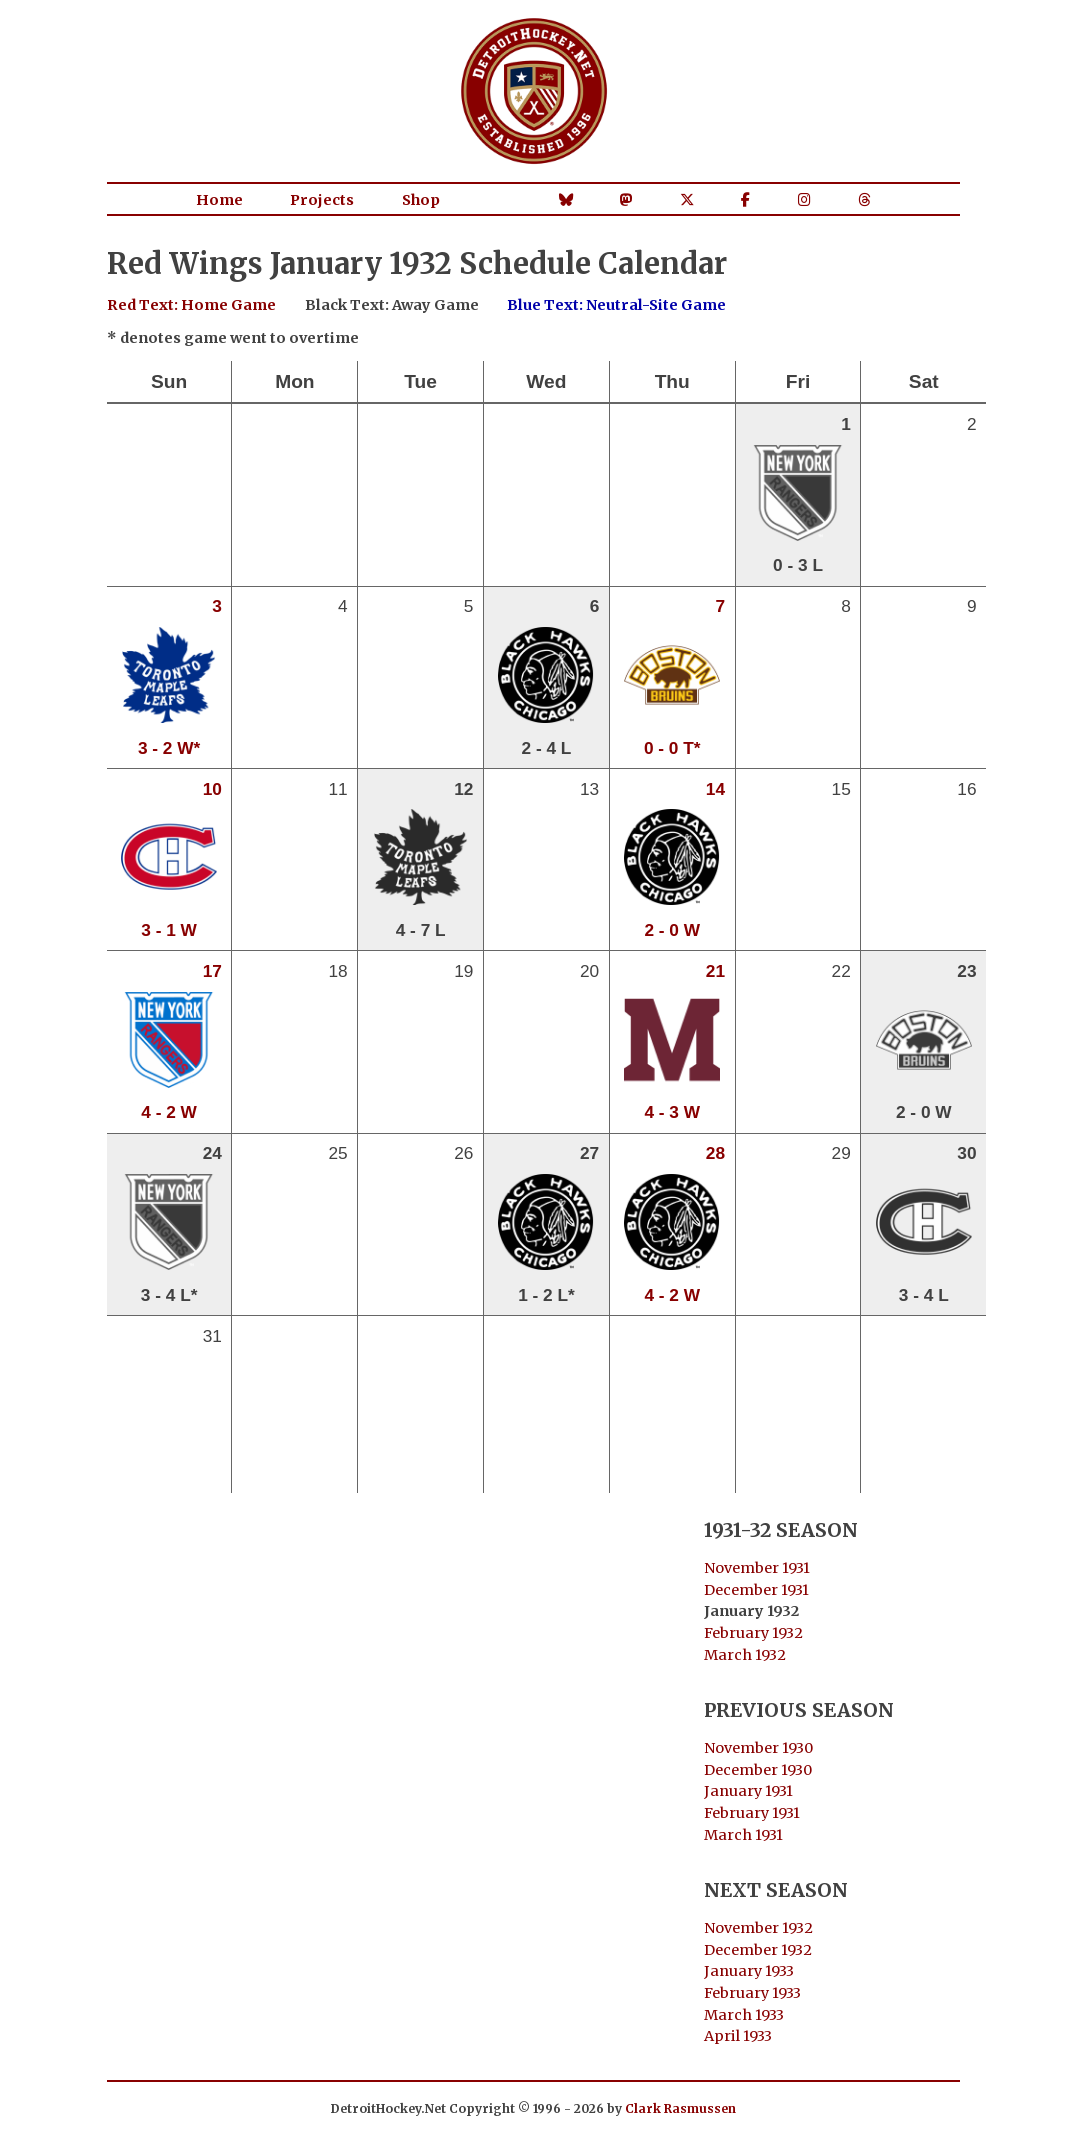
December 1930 (758, 1770)
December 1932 (758, 1950)
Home (219, 200)
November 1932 (758, 1928)
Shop (421, 200)
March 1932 (745, 1655)
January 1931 (748, 1791)
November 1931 (757, 1568)
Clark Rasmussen (680, 2108)
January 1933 (749, 1971)
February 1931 (752, 1813)
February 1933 (752, 1993)
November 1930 (758, 1748)
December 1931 (756, 1590)
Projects (322, 200)
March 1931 (743, 1835)
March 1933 (744, 2015)
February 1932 (753, 1633)
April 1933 (738, 2036)
